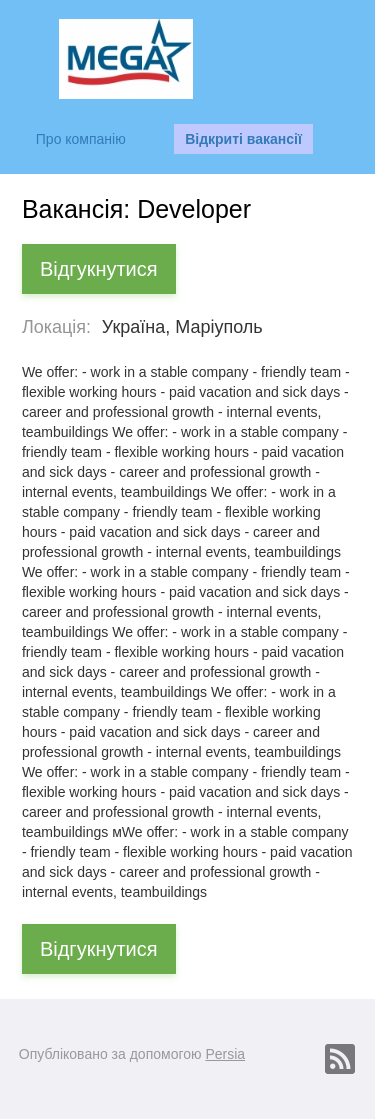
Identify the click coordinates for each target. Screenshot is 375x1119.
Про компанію (81, 139)
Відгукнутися (99, 269)
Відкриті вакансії (243, 139)
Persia (225, 1054)
